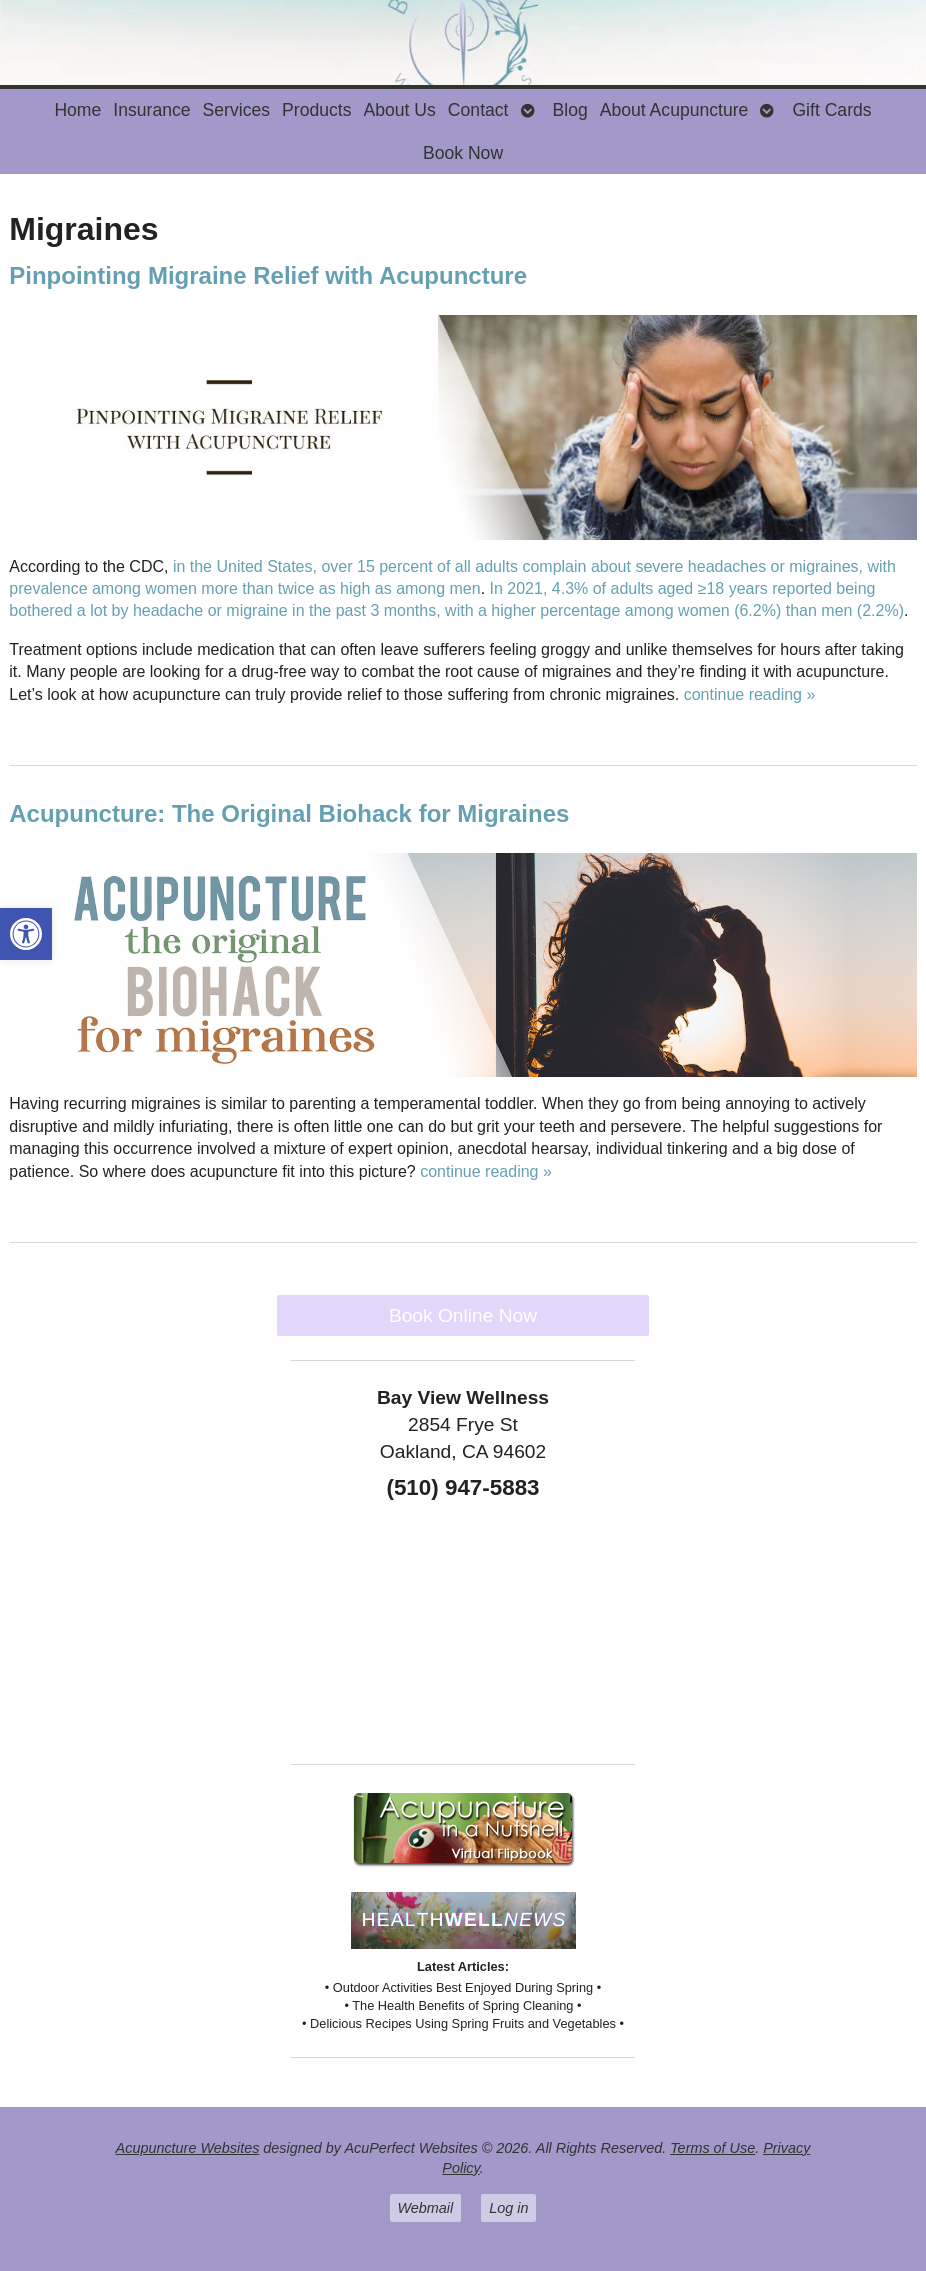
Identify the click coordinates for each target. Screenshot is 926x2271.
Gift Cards (831, 110)
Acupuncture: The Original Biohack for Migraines (289, 813)
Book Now (463, 153)
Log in (508, 2208)
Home (77, 110)
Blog (570, 110)
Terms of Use (712, 2148)
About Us (399, 110)
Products (316, 110)
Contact (478, 110)
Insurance (151, 110)
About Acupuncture (674, 110)
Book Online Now (463, 1315)
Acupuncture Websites (188, 2148)
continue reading (750, 694)
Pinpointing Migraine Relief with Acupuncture (268, 275)
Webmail (426, 2208)
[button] (26, 934)
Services (236, 110)
